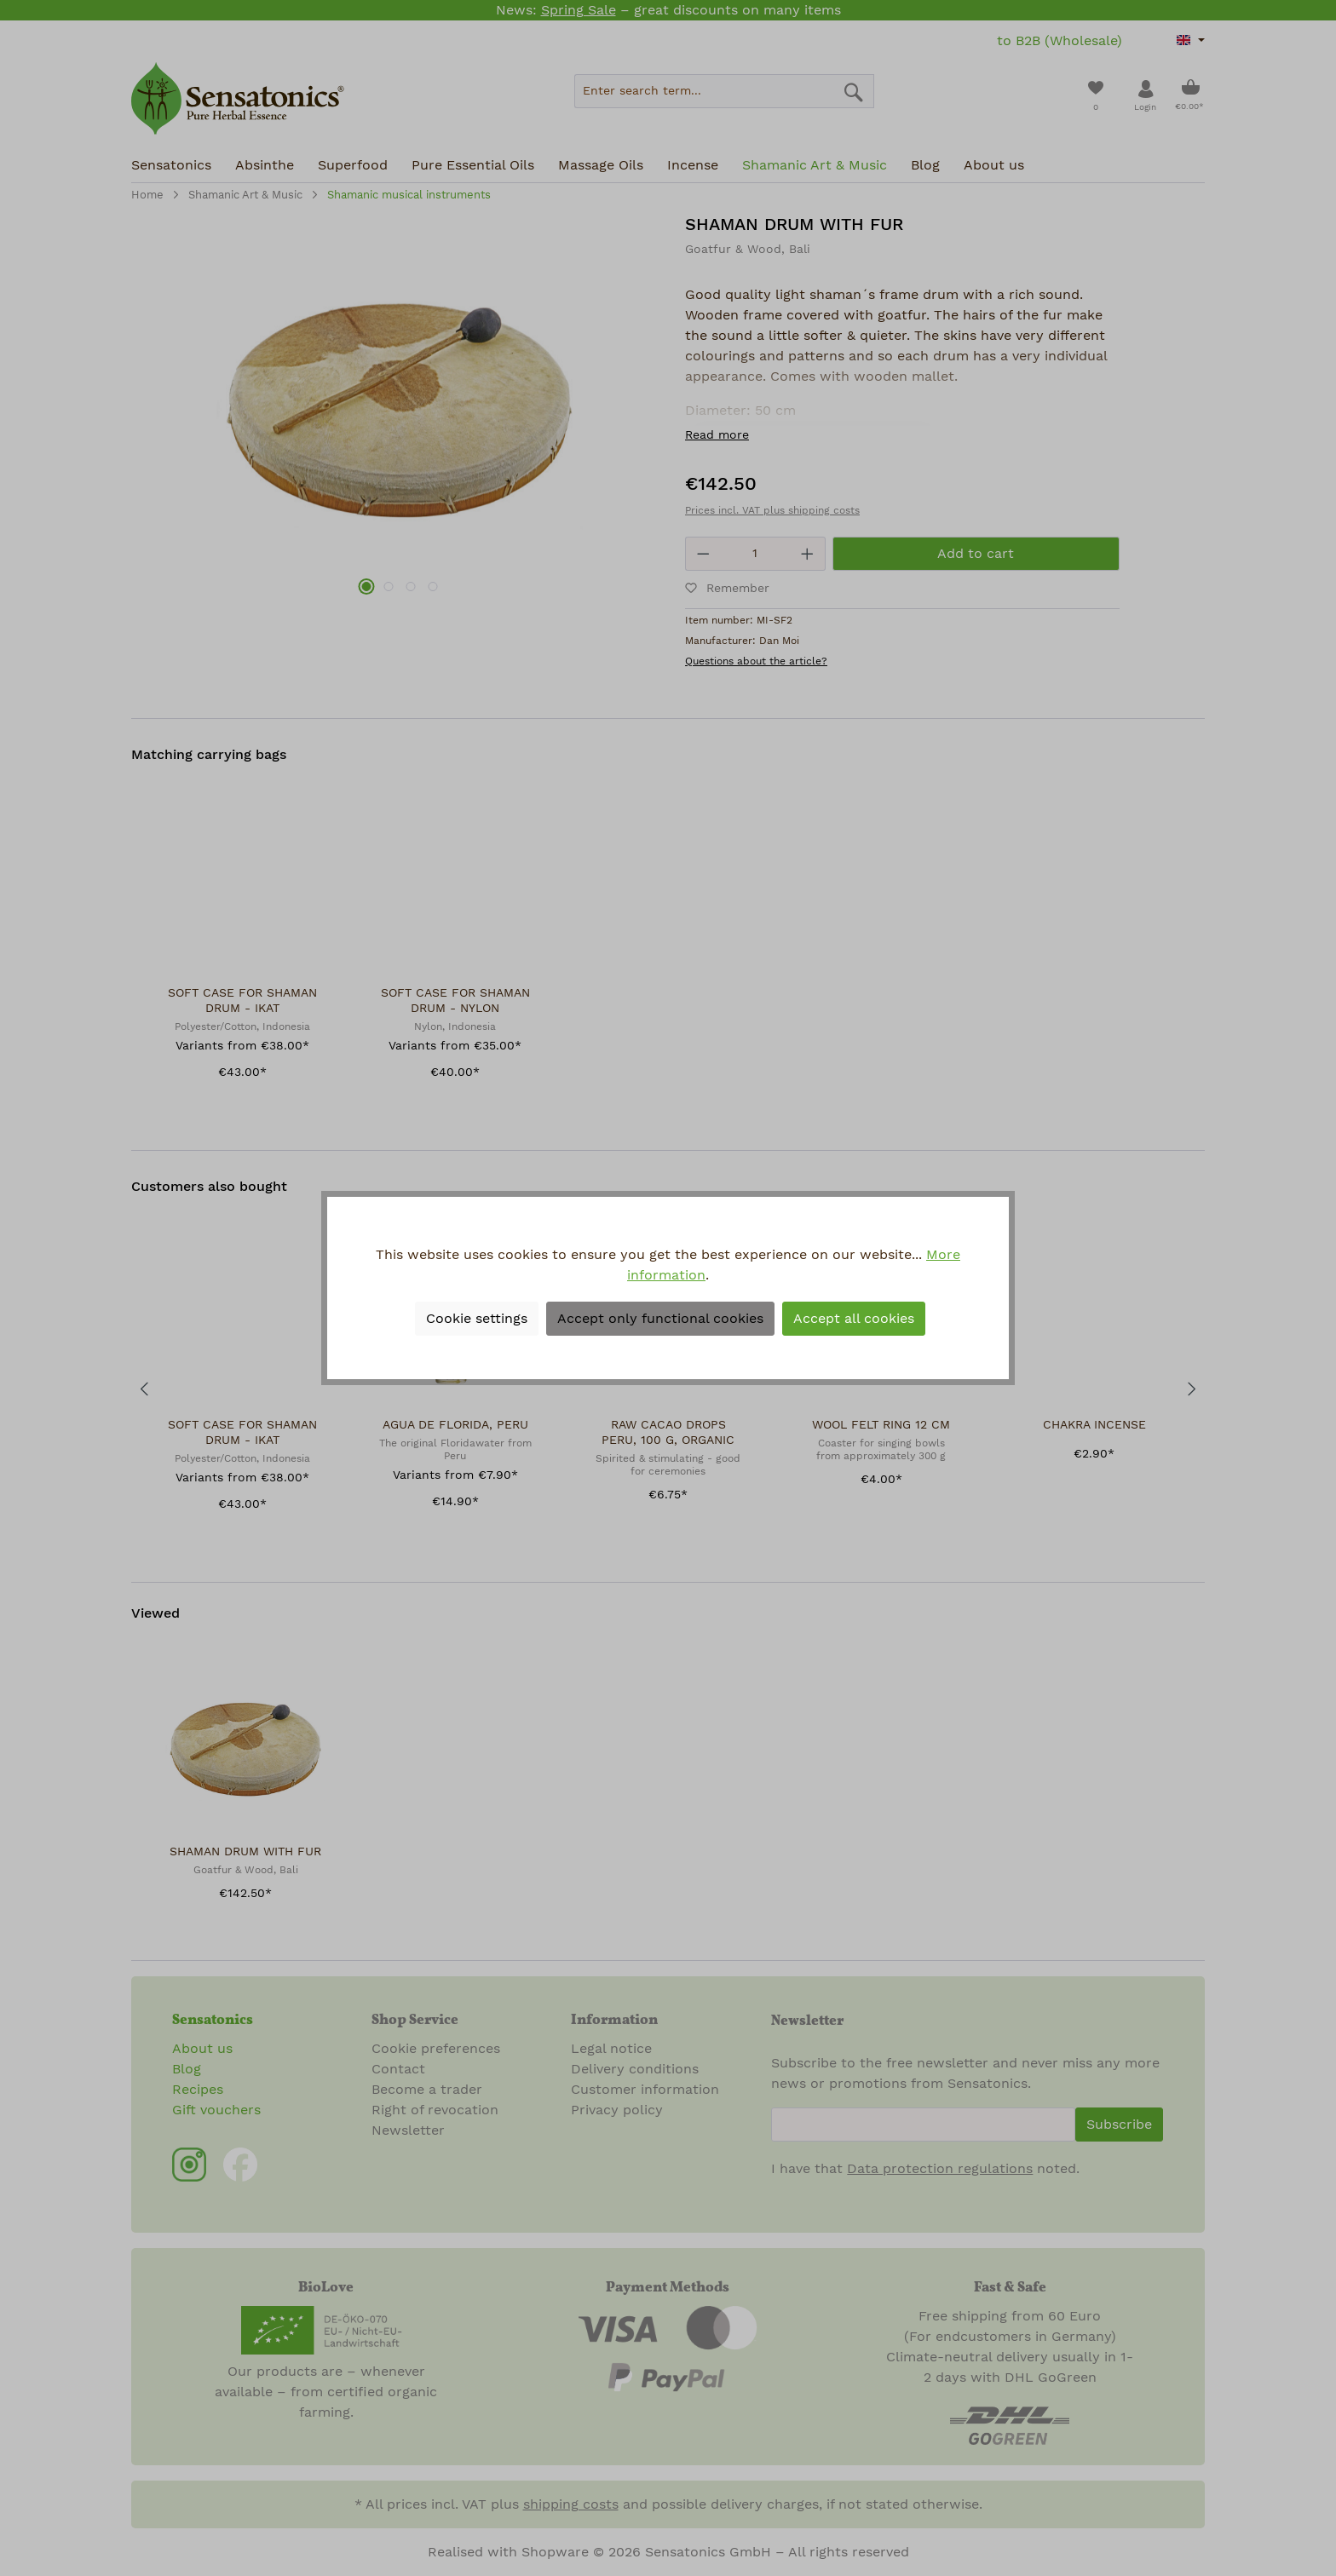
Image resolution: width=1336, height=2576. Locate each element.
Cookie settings (476, 1318)
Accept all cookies (853, 1318)
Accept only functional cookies (660, 1318)
